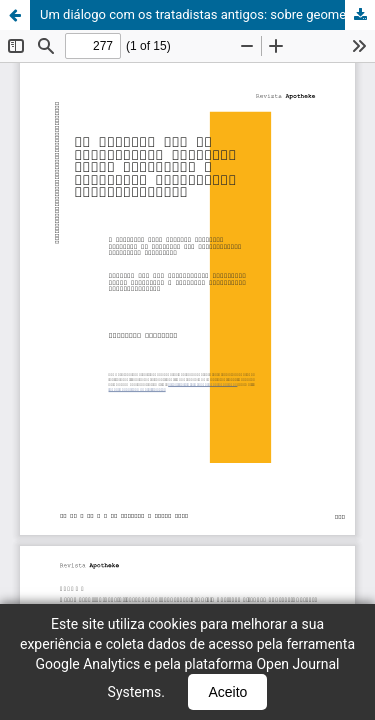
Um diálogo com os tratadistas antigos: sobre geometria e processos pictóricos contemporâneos (207, 14)
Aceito (227, 692)
